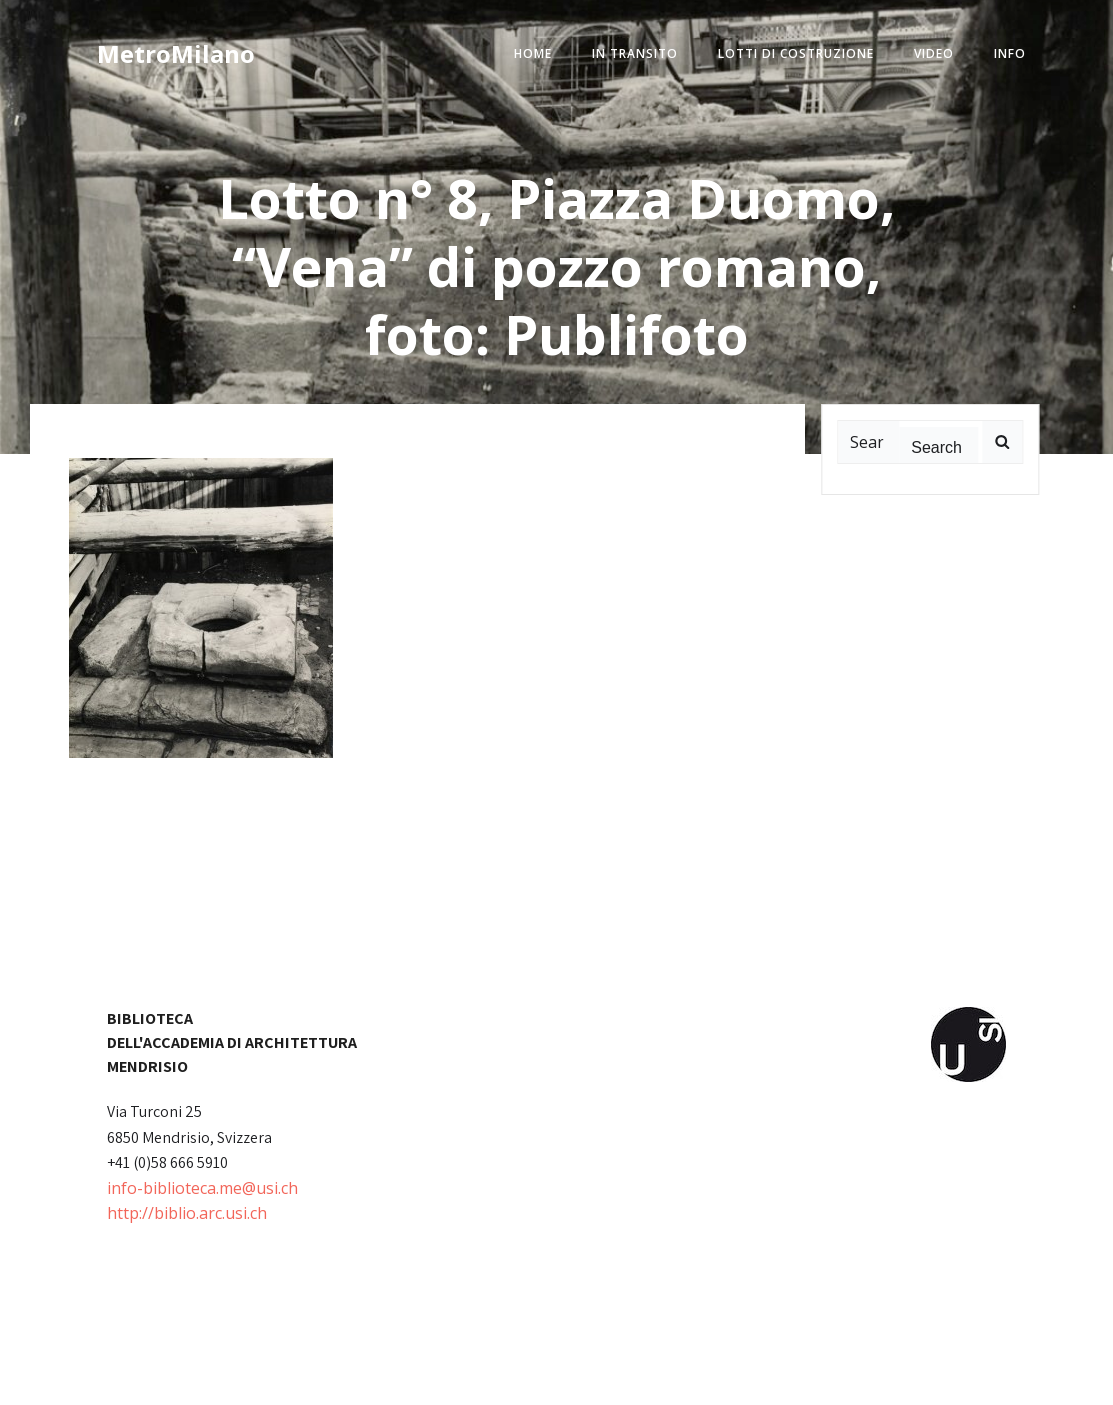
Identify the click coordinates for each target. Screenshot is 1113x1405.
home (533, 53)
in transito (635, 53)
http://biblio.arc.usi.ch (187, 1213)
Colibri (783, 1375)
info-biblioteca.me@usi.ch (202, 1188)
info (1010, 53)
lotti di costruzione (796, 53)
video (934, 53)
